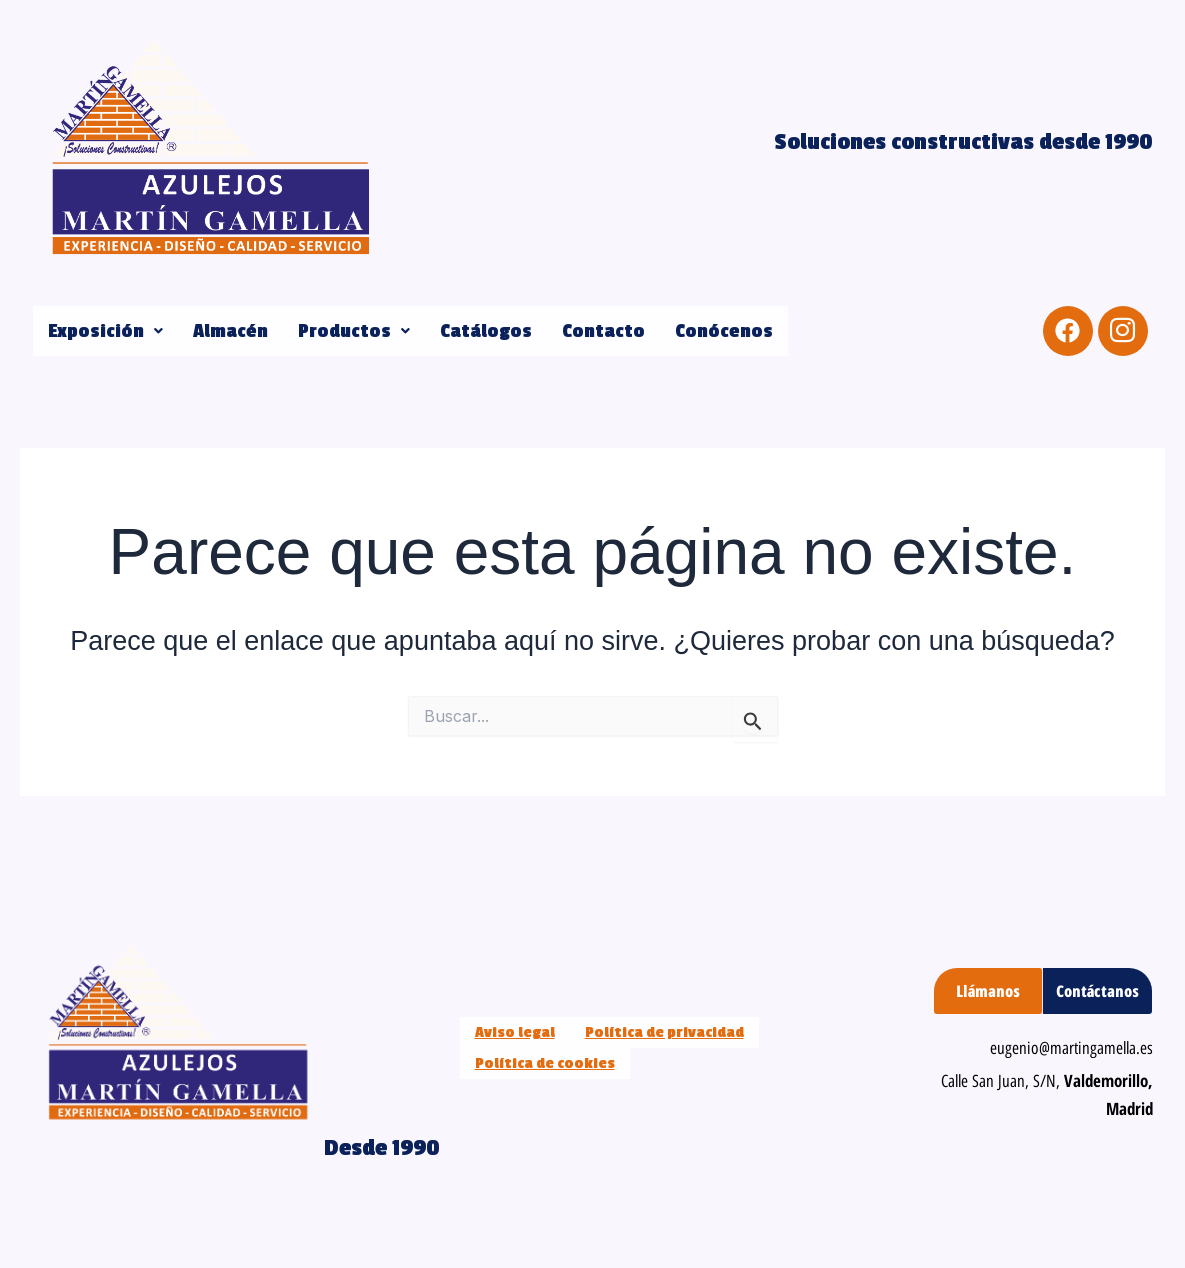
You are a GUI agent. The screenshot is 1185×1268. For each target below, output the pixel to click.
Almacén (230, 331)
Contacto (603, 331)
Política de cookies (545, 1063)
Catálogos (486, 331)
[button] (105, 331)
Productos (354, 331)
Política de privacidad (664, 1032)
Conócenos (724, 331)
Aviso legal (515, 1032)
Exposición (105, 331)
